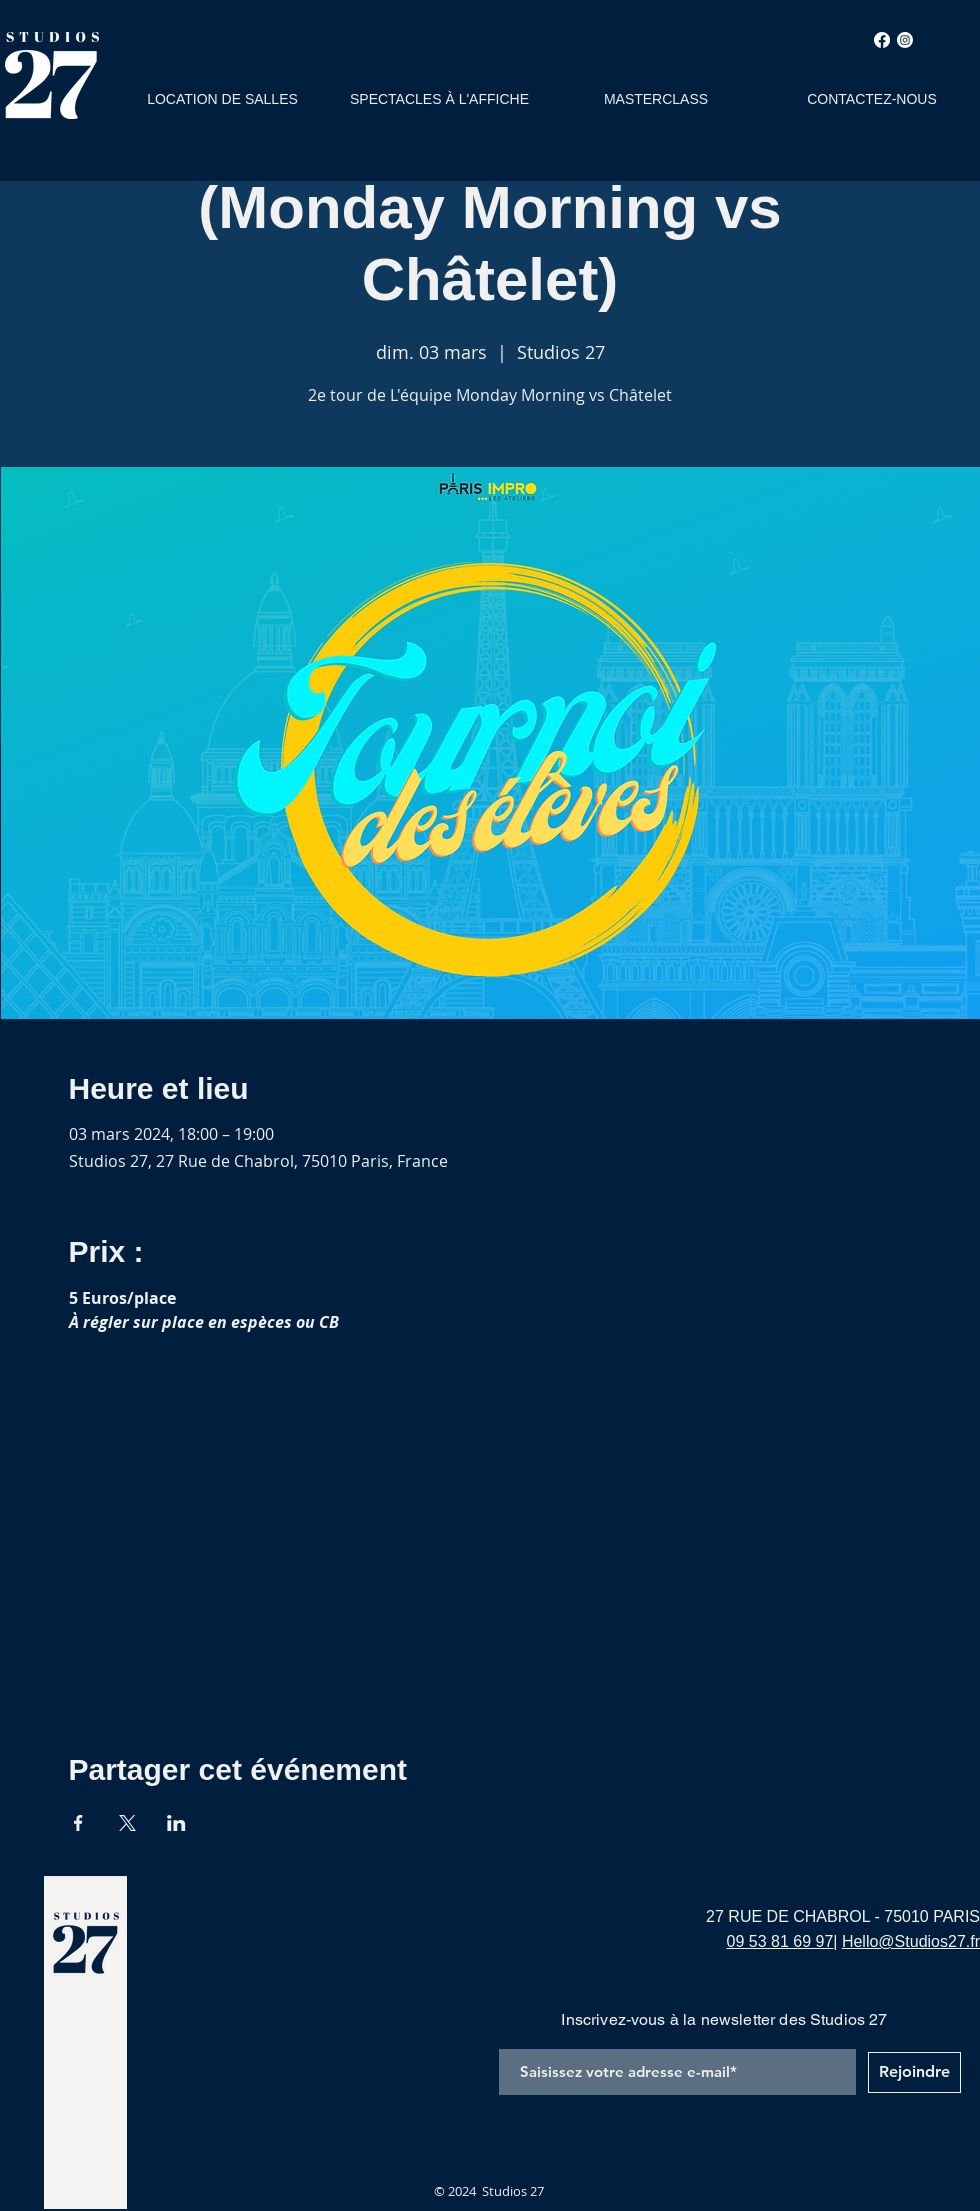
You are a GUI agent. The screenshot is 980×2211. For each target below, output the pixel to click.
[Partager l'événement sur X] (127, 1823)
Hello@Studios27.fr (911, 1941)
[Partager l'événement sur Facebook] (78, 1823)
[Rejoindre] (914, 2072)
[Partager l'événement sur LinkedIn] (176, 1823)
